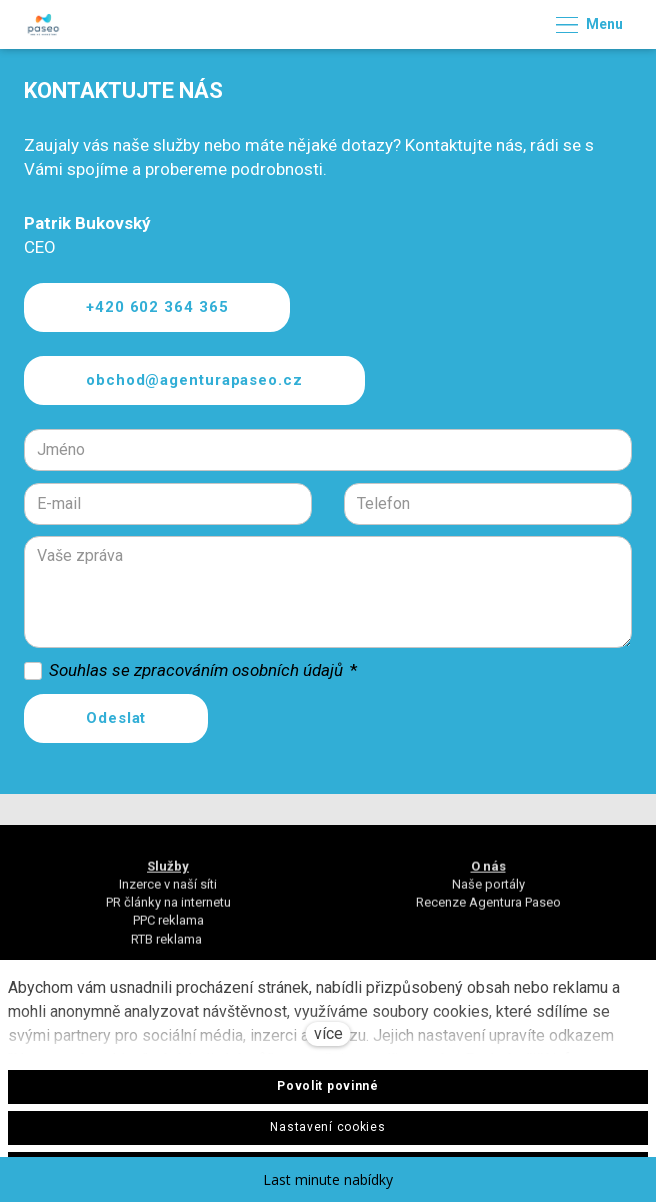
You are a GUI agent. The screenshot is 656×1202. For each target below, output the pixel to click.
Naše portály (488, 891)
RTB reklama (168, 946)
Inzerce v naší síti (168, 891)
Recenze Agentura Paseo (488, 910)
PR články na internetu (168, 910)
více (328, 1033)
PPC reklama (168, 928)
